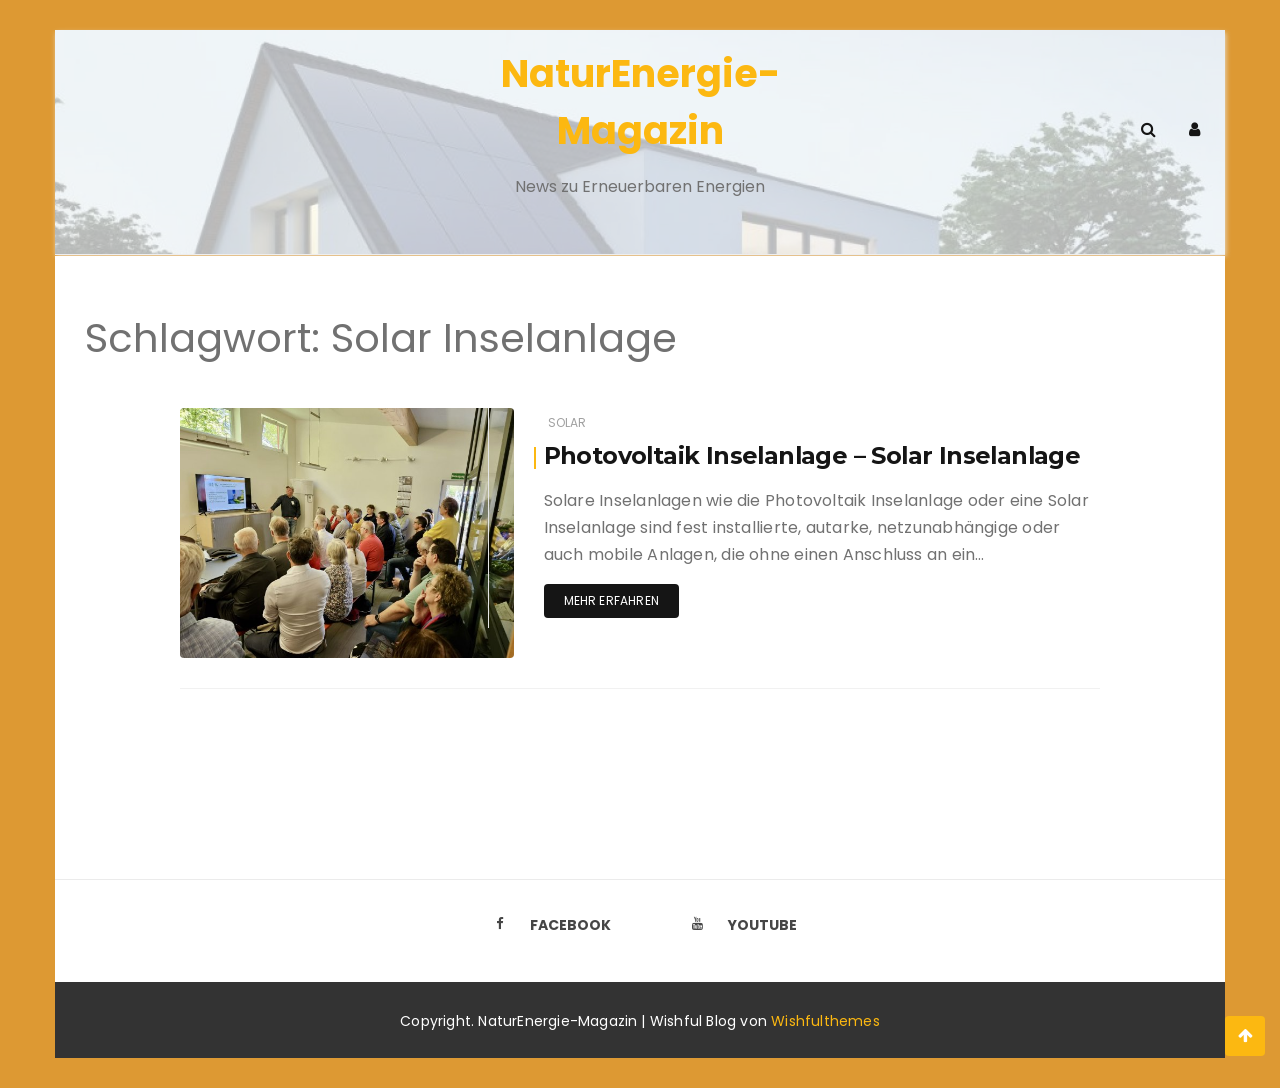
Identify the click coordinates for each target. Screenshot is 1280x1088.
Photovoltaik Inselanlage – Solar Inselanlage (816, 455)
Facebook (547, 925)
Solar (567, 422)
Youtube (739, 925)
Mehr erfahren (611, 600)
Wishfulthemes (825, 1021)
